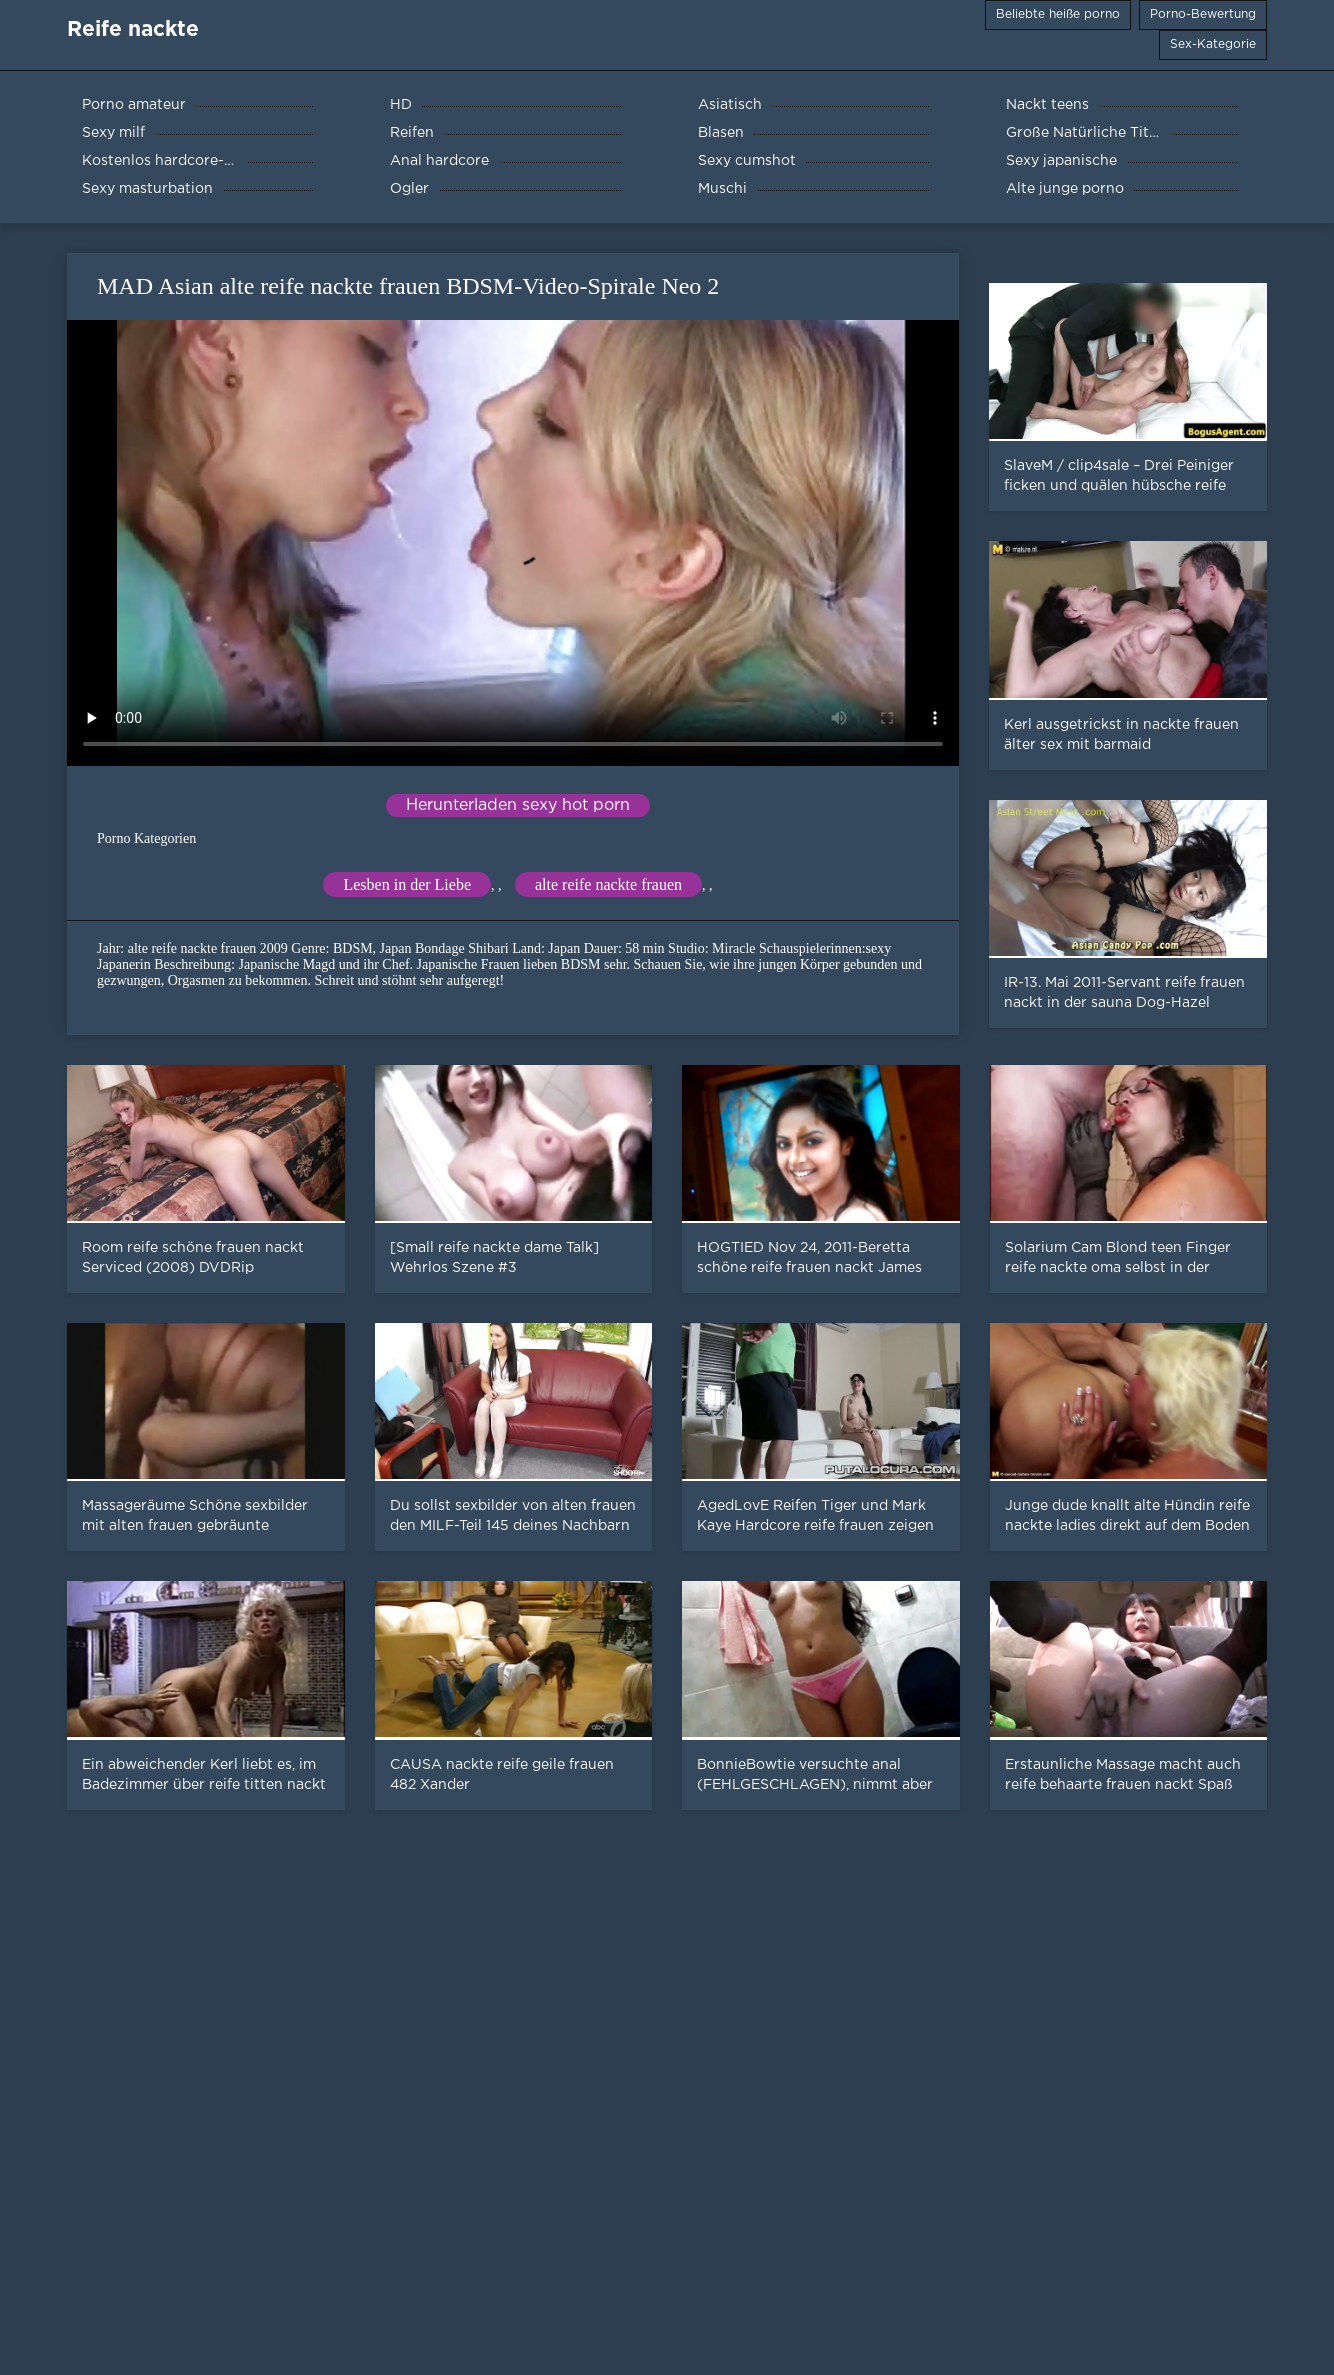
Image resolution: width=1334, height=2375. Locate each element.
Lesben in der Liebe (407, 884)
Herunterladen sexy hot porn (518, 805)
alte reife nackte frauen (608, 884)
